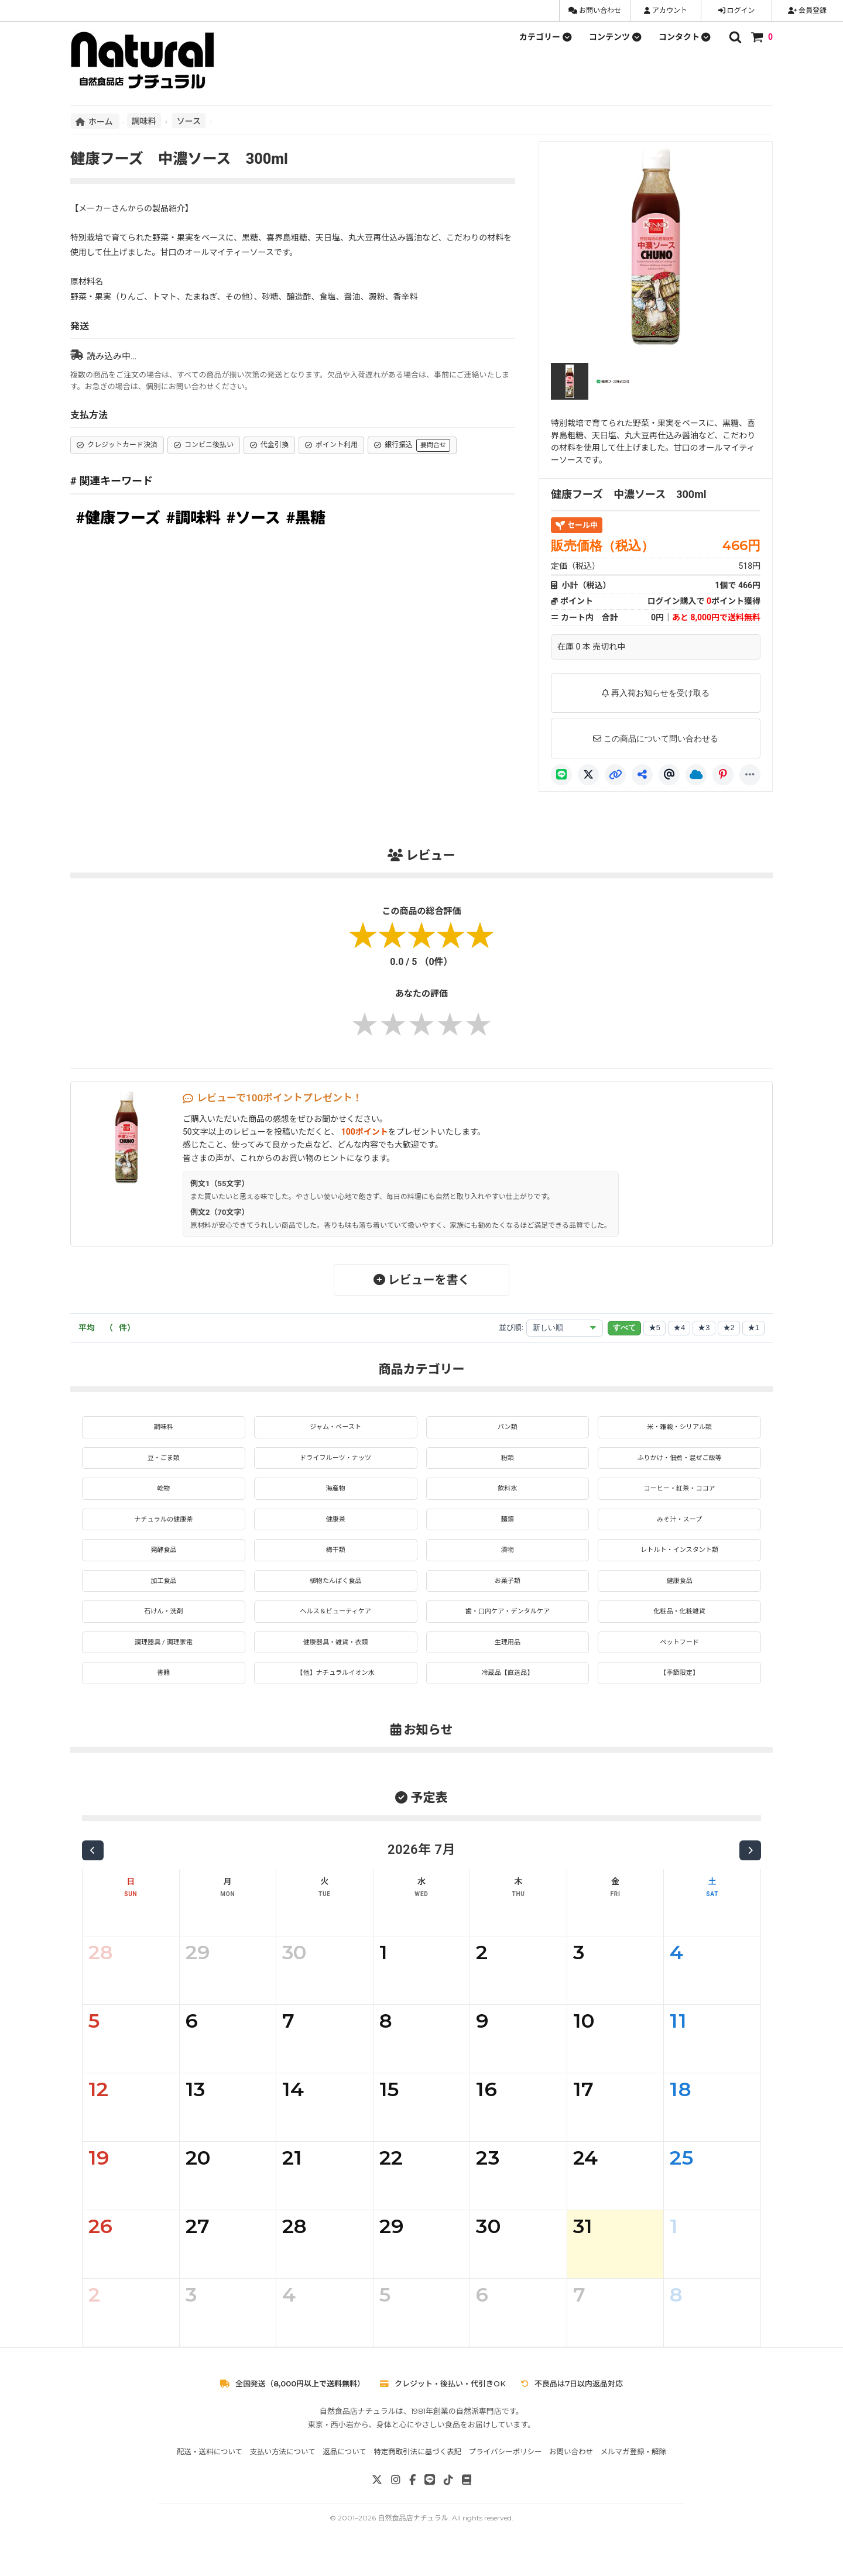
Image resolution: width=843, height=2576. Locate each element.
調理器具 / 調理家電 (163, 1659)
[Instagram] (395, 2501)
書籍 (163, 1693)
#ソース (253, 518)
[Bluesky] (696, 774)
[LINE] (561, 774)
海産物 (335, 1494)
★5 (654, 1327)
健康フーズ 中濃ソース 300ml (629, 494)
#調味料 (193, 518)
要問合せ (433, 445)
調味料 (144, 120)
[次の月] (750, 1871)
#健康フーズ (118, 518)
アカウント (665, 10)
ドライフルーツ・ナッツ (335, 1461)
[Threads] (669, 774)
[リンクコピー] (615, 774)
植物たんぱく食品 (335, 1593)
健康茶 (335, 1527)
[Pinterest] (723, 774)
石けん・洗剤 (163, 1627)
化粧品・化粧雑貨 (679, 1627)
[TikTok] (448, 2501)
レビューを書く (421, 1280)
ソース (189, 120)
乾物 (163, 1494)
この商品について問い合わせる (655, 738)
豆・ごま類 (163, 1461)
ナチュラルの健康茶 (163, 1527)
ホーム (95, 121)
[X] (588, 774)
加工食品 (163, 1593)
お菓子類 (507, 1593)
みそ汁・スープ (679, 1527)
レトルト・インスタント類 (679, 1560)
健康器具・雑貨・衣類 (335, 1659)
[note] (466, 2501)
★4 (679, 1327)
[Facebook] (412, 2501)
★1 (753, 1327)
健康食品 (679, 1593)
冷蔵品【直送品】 (507, 1693)
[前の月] (93, 1871)
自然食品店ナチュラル (413, 2539)
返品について (344, 2472)
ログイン (736, 10)
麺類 (507, 1527)
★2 (729, 1327)
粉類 (507, 1461)
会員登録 (807, 10)
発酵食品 (163, 1560)
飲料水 (507, 1494)
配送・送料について (209, 2472)
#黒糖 (305, 518)
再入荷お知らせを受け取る (656, 693)
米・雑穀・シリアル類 (680, 1428)
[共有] (642, 774)
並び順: (511, 1327)
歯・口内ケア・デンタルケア (507, 1627)
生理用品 (507, 1659)
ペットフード (679, 1659)
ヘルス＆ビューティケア (336, 1627)
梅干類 (335, 1560)
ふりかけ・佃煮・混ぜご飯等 (679, 1461)
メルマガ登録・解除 (634, 2472)
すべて (624, 1327)
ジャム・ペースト (335, 1428)
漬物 (507, 1560)
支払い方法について (283, 2472)
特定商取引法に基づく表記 (417, 2472)
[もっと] (749, 774)
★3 (704, 1327)
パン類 (507, 1428)
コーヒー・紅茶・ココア (680, 1494)
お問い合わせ (594, 10)
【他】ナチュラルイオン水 (335, 1693)
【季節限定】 (679, 1693)
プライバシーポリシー (505, 2472)
